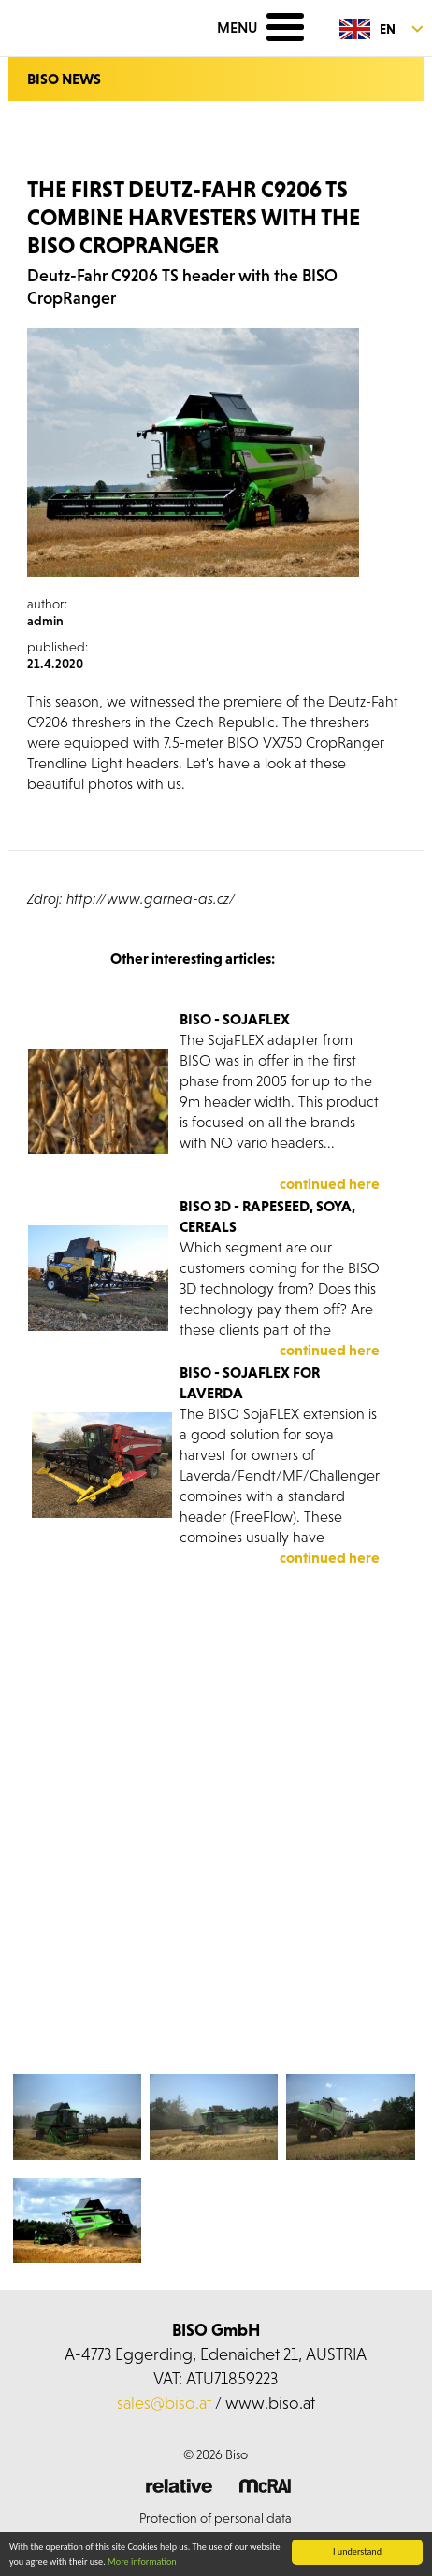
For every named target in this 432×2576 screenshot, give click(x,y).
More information (142, 2562)
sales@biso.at (164, 2402)
